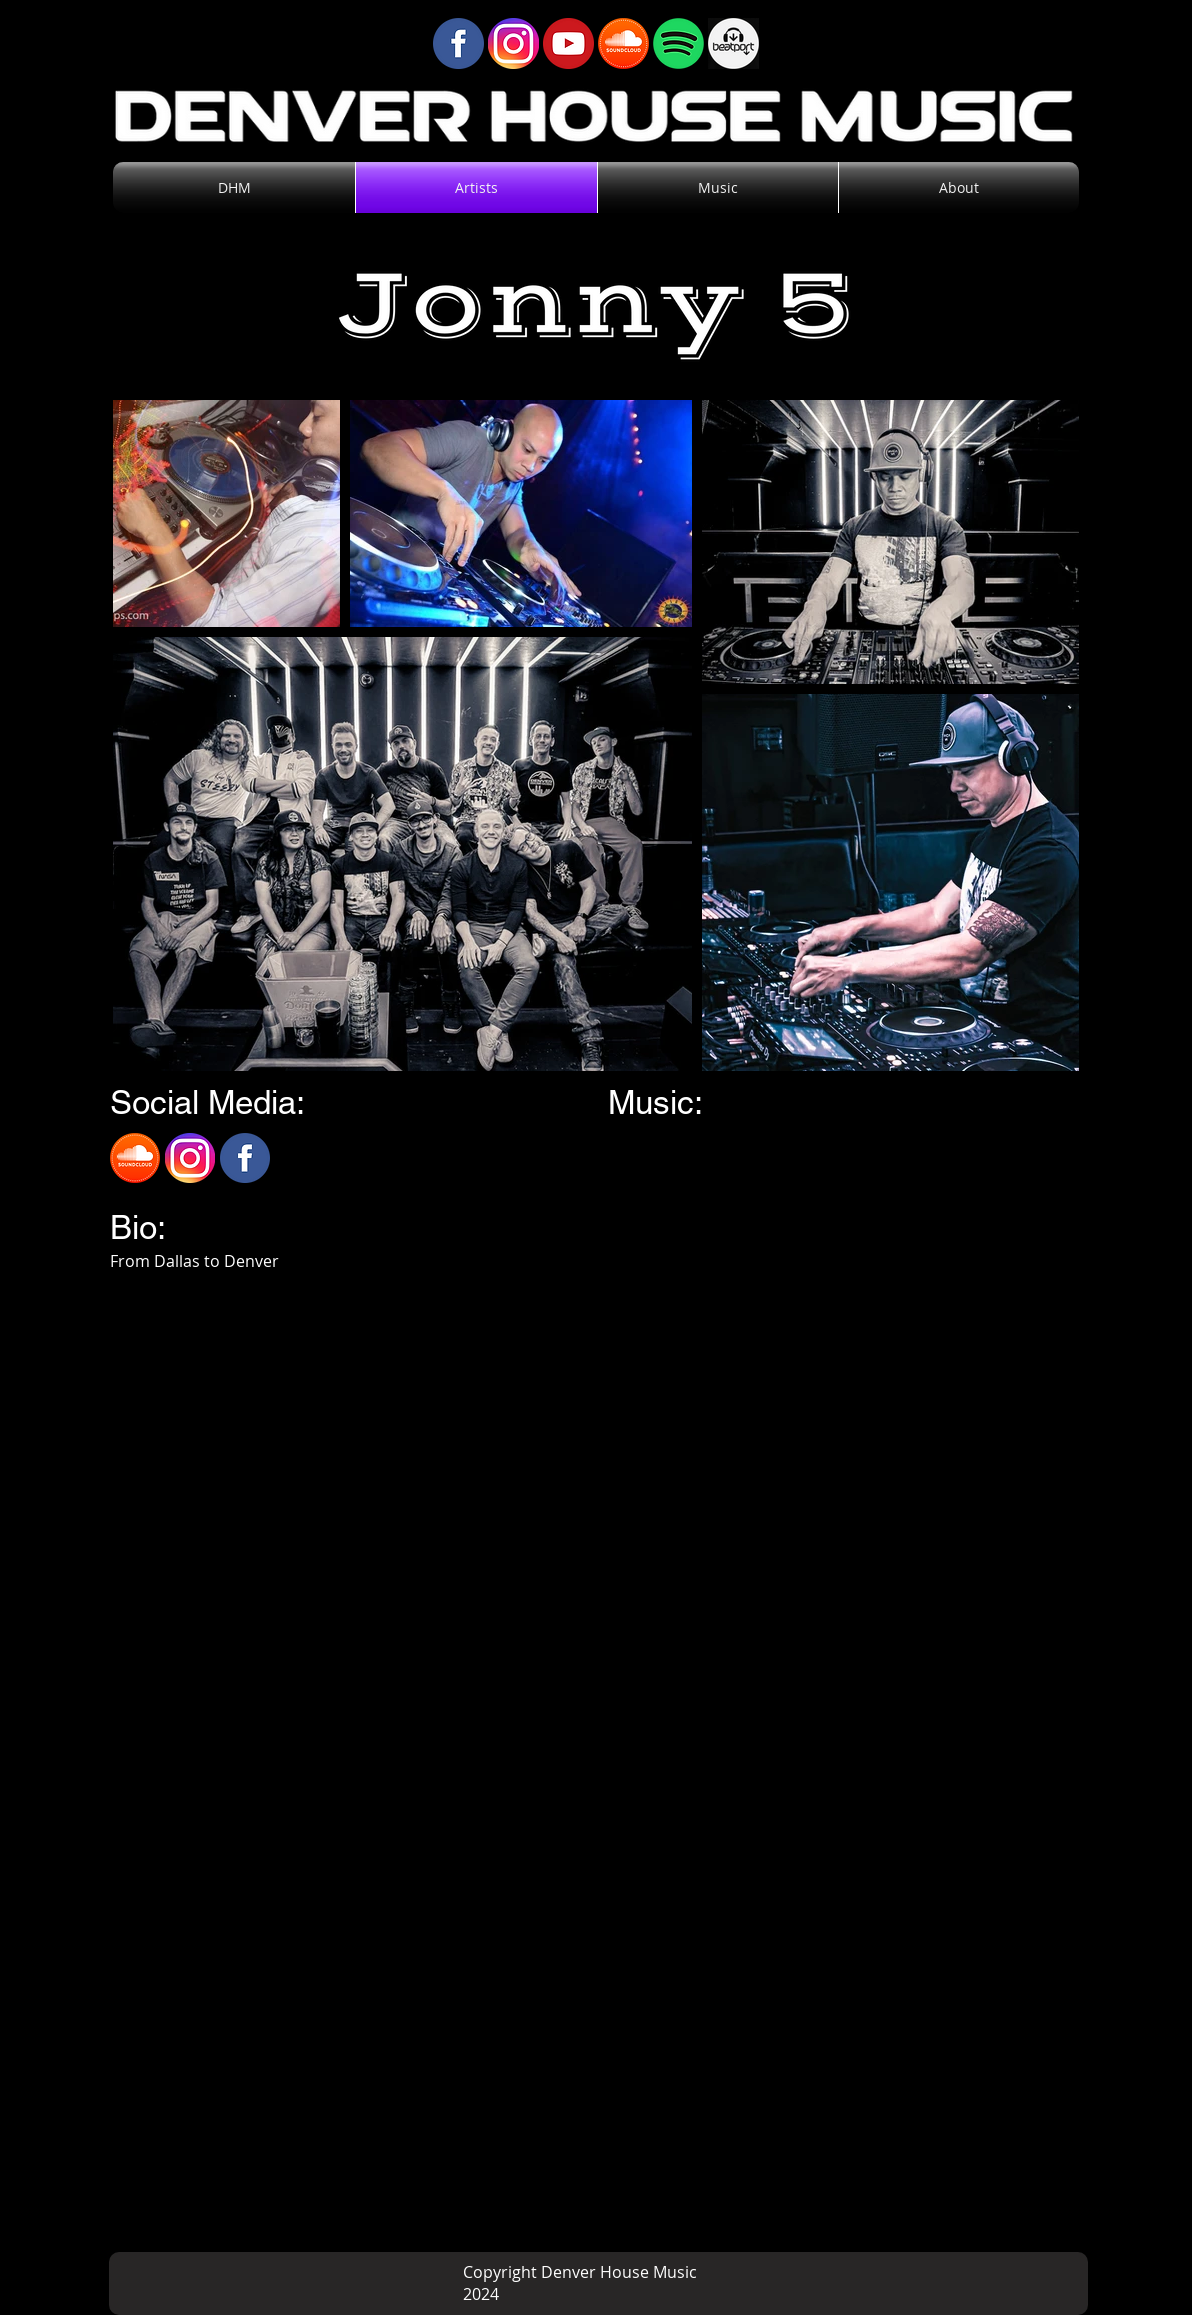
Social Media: (207, 1102)
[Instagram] (190, 1158)
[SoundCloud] (135, 1158)
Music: (655, 1102)
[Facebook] (245, 1158)
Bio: (138, 1227)
